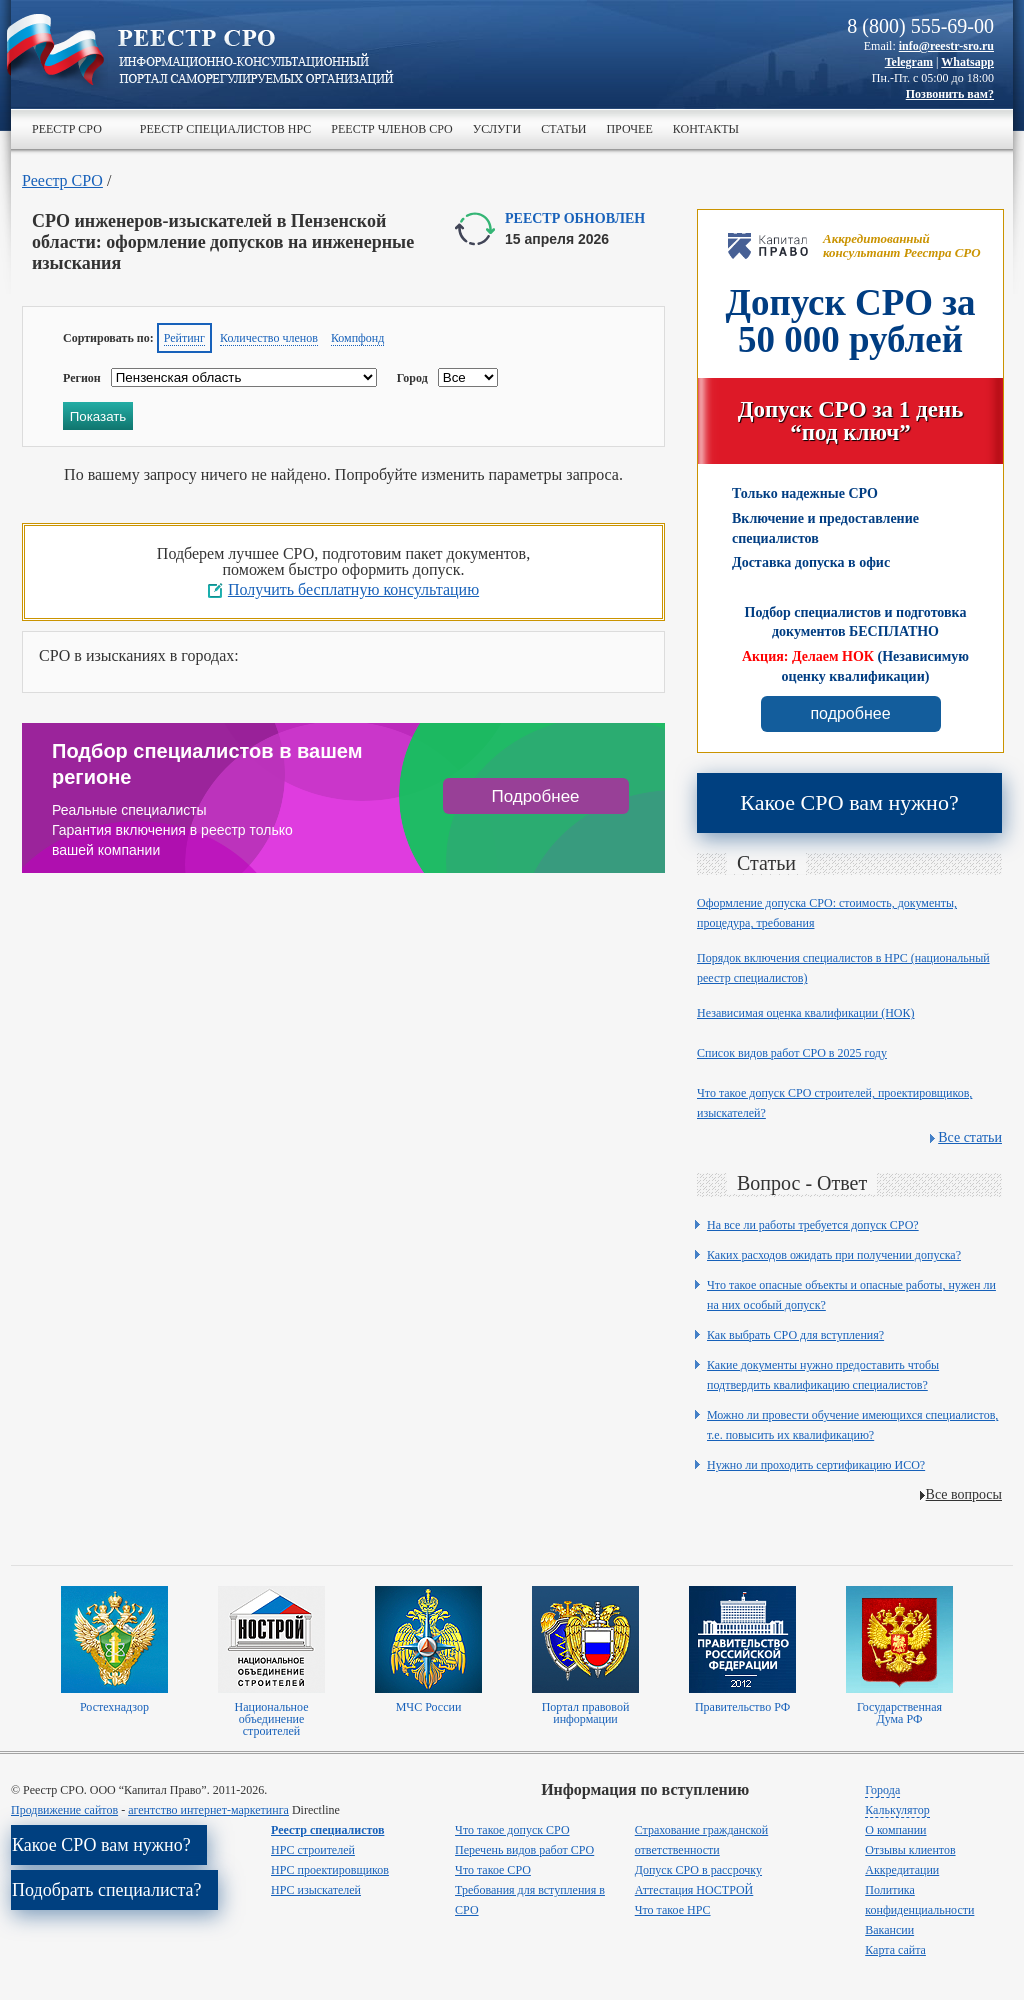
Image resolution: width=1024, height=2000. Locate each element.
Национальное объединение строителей (271, 1719)
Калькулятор (897, 1810)
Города (882, 1790)
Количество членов (269, 338)
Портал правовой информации (586, 1713)
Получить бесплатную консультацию (353, 590)
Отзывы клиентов (910, 1850)
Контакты (706, 129)
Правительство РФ (742, 1707)
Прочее (629, 129)
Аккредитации (902, 1870)
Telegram (909, 62)
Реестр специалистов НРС (225, 129)
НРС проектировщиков (330, 1870)
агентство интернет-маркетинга (208, 1810)
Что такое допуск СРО (512, 1830)
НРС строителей (313, 1850)
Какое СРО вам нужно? (849, 802)
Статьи (563, 129)
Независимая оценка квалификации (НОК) (806, 1013)
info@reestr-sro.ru (946, 46)
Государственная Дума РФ (899, 1713)
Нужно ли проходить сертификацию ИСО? (816, 1465)
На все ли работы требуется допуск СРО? (813, 1225)
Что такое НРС (673, 1910)
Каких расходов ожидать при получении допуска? (834, 1255)
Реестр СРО (67, 129)
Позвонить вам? (950, 94)
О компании (895, 1830)
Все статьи (970, 1137)
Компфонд (358, 338)
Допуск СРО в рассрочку (698, 1870)
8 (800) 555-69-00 (920, 26)
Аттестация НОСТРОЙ (694, 1890)
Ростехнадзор (114, 1707)
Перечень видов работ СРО (524, 1850)
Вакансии (889, 1930)
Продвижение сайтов (64, 1810)
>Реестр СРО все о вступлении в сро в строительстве (256, 58)
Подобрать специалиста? (107, 1890)
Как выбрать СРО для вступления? (795, 1335)
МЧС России (429, 1707)
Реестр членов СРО (391, 129)
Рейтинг (184, 338)
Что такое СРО (493, 1870)
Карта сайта (895, 1950)
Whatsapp (967, 62)
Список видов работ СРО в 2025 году (792, 1053)
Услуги (497, 129)
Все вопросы (964, 1494)
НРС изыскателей (316, 1890)
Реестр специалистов (327, 1830)
